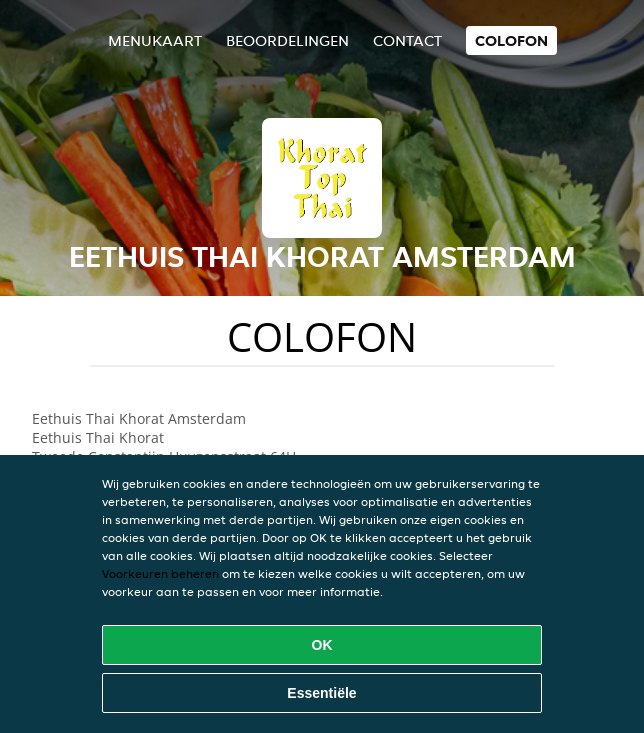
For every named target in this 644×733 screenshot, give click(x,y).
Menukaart (155, 40)
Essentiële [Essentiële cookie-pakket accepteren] (321, 693)
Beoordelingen (287, 40)
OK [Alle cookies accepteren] (322, 645)
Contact (407, 40)
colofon (511, 40)
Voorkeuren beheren (160, 573)
